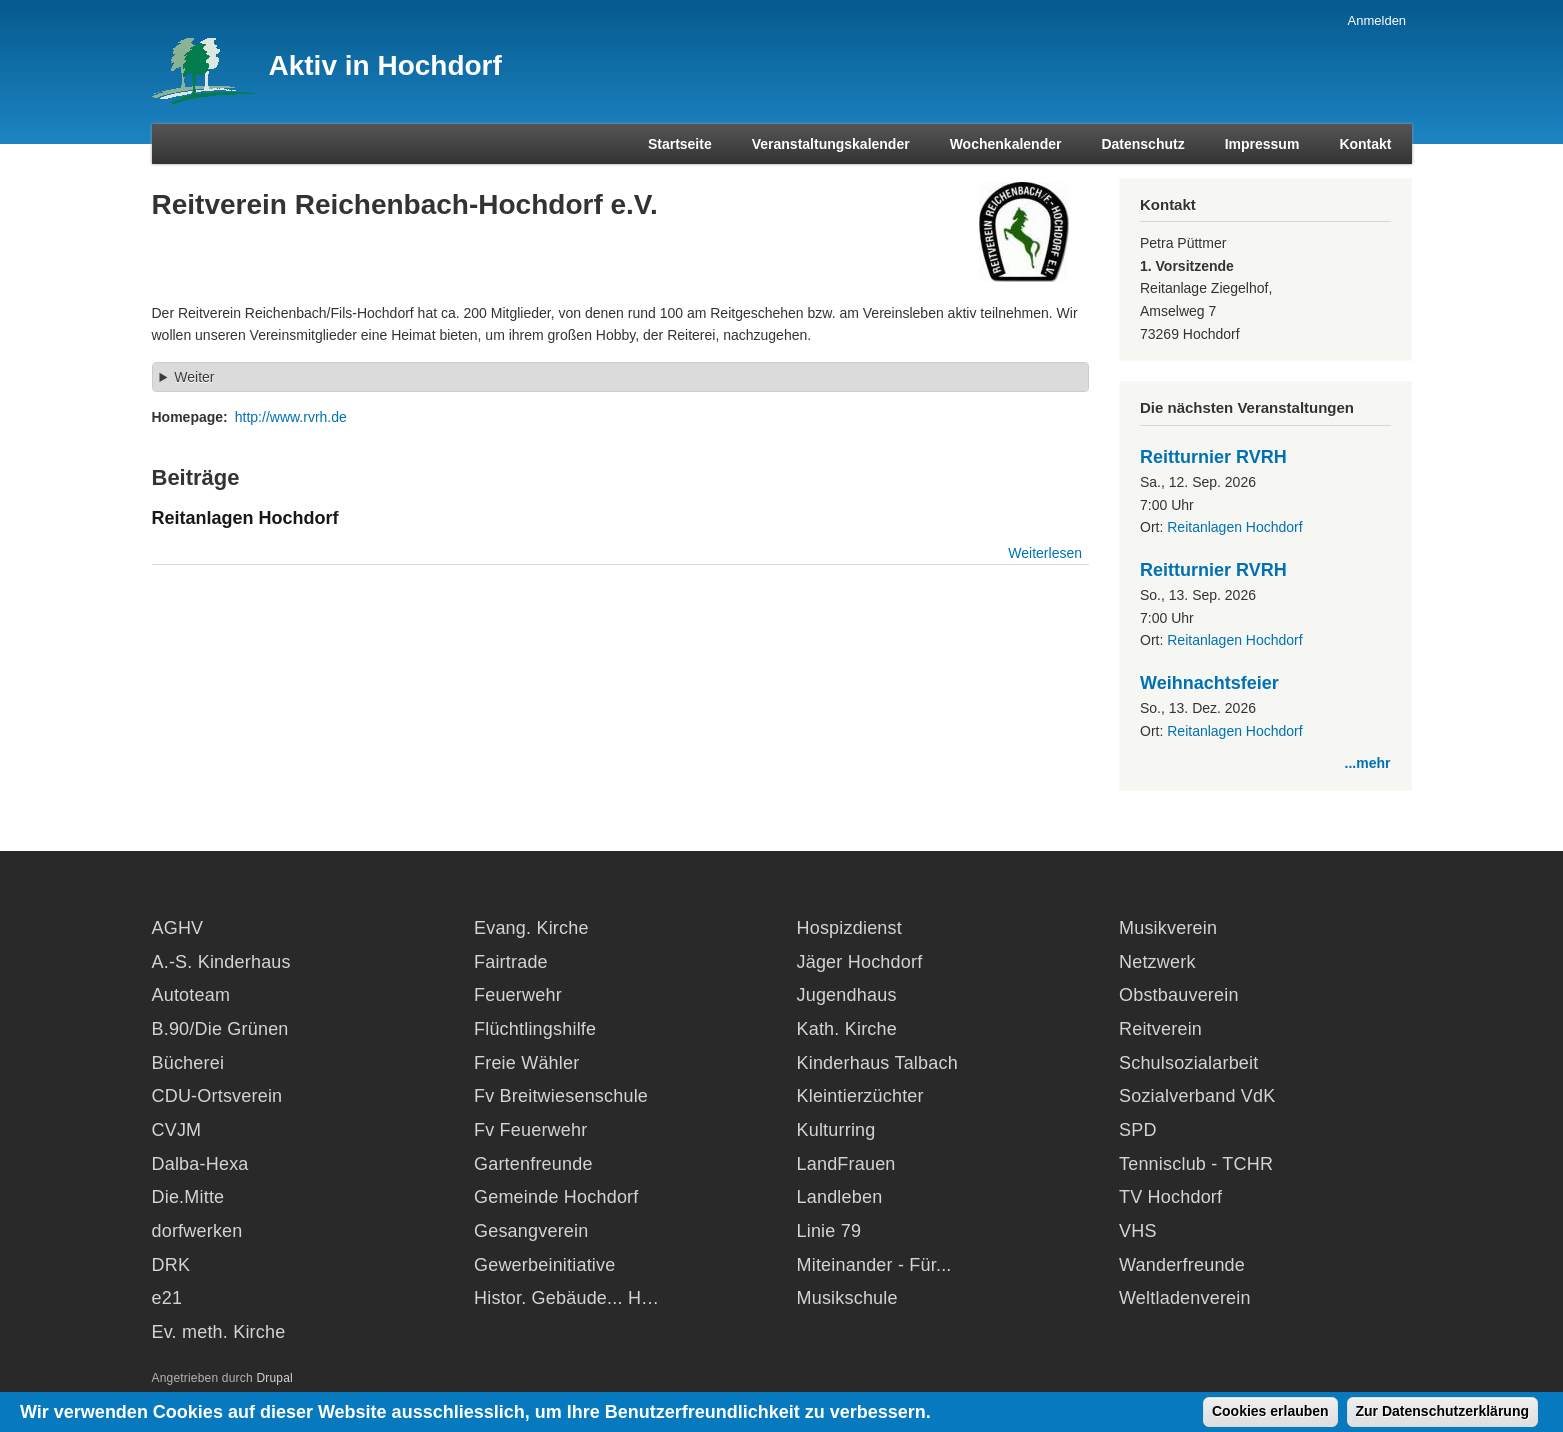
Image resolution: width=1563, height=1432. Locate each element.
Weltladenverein (1185, 1298)
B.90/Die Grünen (220, 1029)
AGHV (178, 928)
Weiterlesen (1045, 553)
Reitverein (1160, 1029)
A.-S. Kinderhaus (221, 962)
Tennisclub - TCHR (1196, 1164)
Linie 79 (829, 1231)
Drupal (274, 1378)
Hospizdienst (849, 928)
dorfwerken (197, 1231)
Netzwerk (1157, 962)
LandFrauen (846, 1164)
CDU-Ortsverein (217, 1096)
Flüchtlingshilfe (535, 1029)
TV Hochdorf (1170, 1197)
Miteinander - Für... (874, 1265)
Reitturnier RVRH (1213, 457)
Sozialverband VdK (1197, 1096)
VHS (1138, 1231)
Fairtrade (511, 962)
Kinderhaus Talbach (877, 1063)
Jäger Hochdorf (860, 962)
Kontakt (1365, 144)
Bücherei (188, 1063)
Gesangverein (531, 1231)
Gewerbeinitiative (544, 1265)
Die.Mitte (188, 1197)
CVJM (177, 1130)
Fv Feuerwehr (530, 1130)
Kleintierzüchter (860, 1096)
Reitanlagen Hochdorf (1234, 527)
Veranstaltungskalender (831, 144)
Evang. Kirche (531, 928)
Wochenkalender (1006, 144)
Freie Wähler (526, 1063)
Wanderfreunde (1182, 1265)
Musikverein (1168, 928)
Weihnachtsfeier (1209, 683)
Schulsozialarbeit (1188, 1063)
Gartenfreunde (533, 1164)
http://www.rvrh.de (291, 417)
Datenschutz (1142, 144)
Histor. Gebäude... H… (566, 1298)
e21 (167, 1298)
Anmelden (1377, 20)
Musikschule (847, 1298)
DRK (171, 1265)
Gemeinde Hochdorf (556, 1197)
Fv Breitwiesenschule (561, 1096)
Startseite (680, 144)
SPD (1138, 1130)
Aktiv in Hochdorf (385, 65)
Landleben (840, 1197)
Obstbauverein (1179, 995)
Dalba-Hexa (200, 1164)
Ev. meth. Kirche (219, 1332)
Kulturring (836, 1130)
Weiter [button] (194, 377)
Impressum (1262, 144)
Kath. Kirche (847, 1029)
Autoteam (191, 995)
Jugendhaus (847, 995)
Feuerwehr (518, 995)
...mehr (1368, 763)
